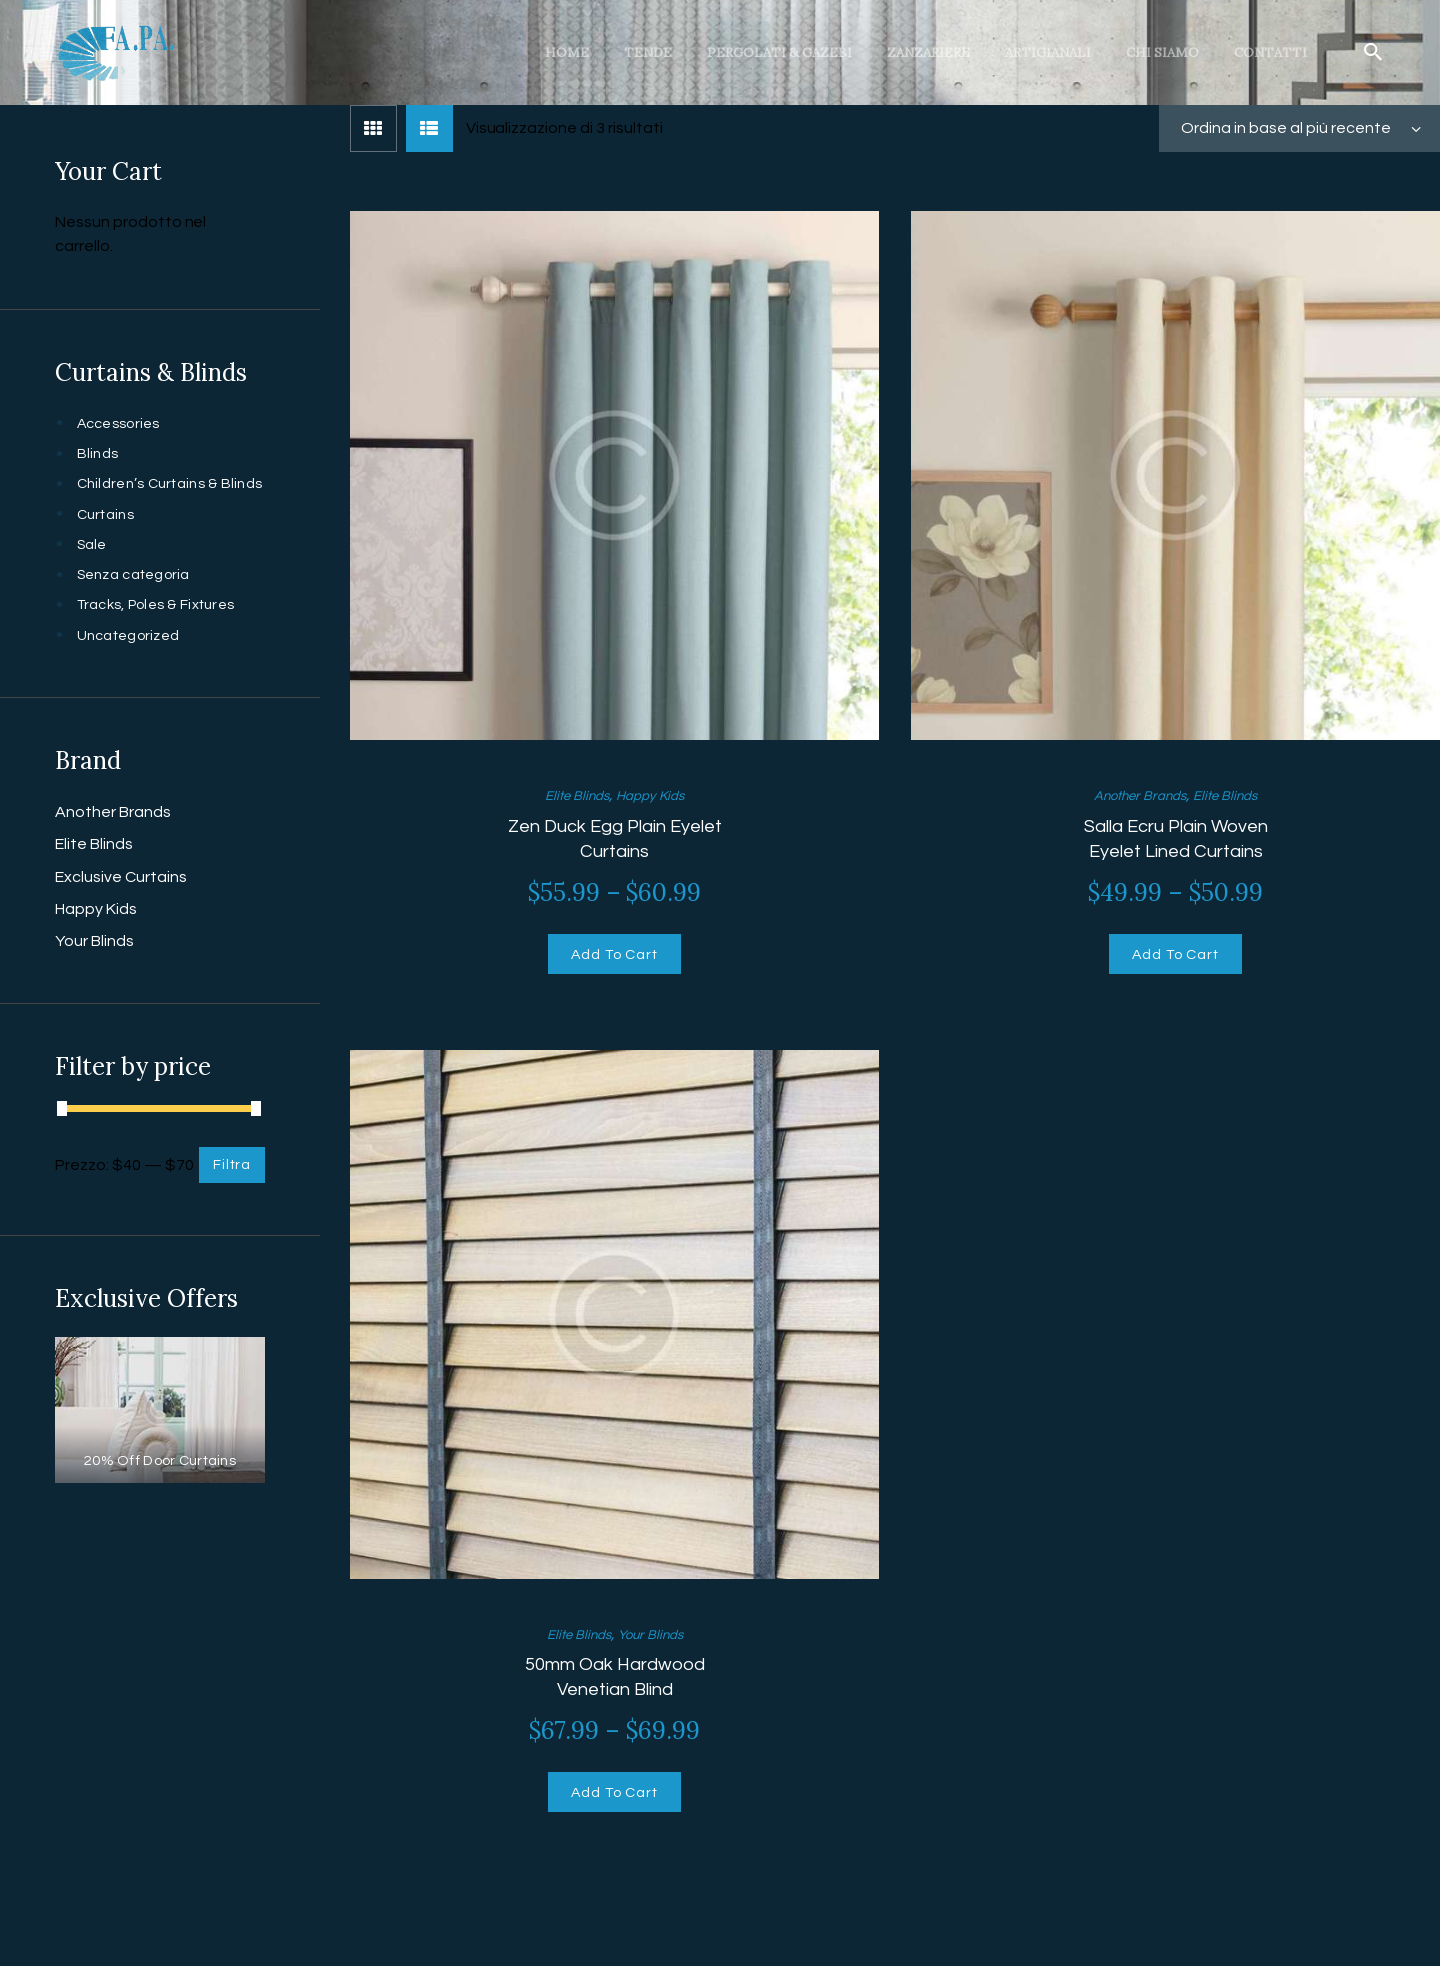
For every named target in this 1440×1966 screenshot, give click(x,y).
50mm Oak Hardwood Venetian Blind (614, 1686)
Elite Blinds (569, 795)
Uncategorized (133, 659)
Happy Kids (656, 795)
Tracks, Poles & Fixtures (163, 628)
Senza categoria (139, 598)
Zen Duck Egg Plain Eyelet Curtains (615, 839)
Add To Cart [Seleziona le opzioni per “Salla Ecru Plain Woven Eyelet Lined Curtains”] (1175, 960)
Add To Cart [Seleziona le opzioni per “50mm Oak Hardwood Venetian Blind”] (614, 1807)
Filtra (229, 1189)
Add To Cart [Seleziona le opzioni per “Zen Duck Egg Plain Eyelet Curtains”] (614, 960)
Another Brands (1133, 795)
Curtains (108, 538)
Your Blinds (657, 1643)
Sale (93, 568)
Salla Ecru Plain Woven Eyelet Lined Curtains (1176, 839)
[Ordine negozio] (1299, 128)
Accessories (122, 423)
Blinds (98, 453)
